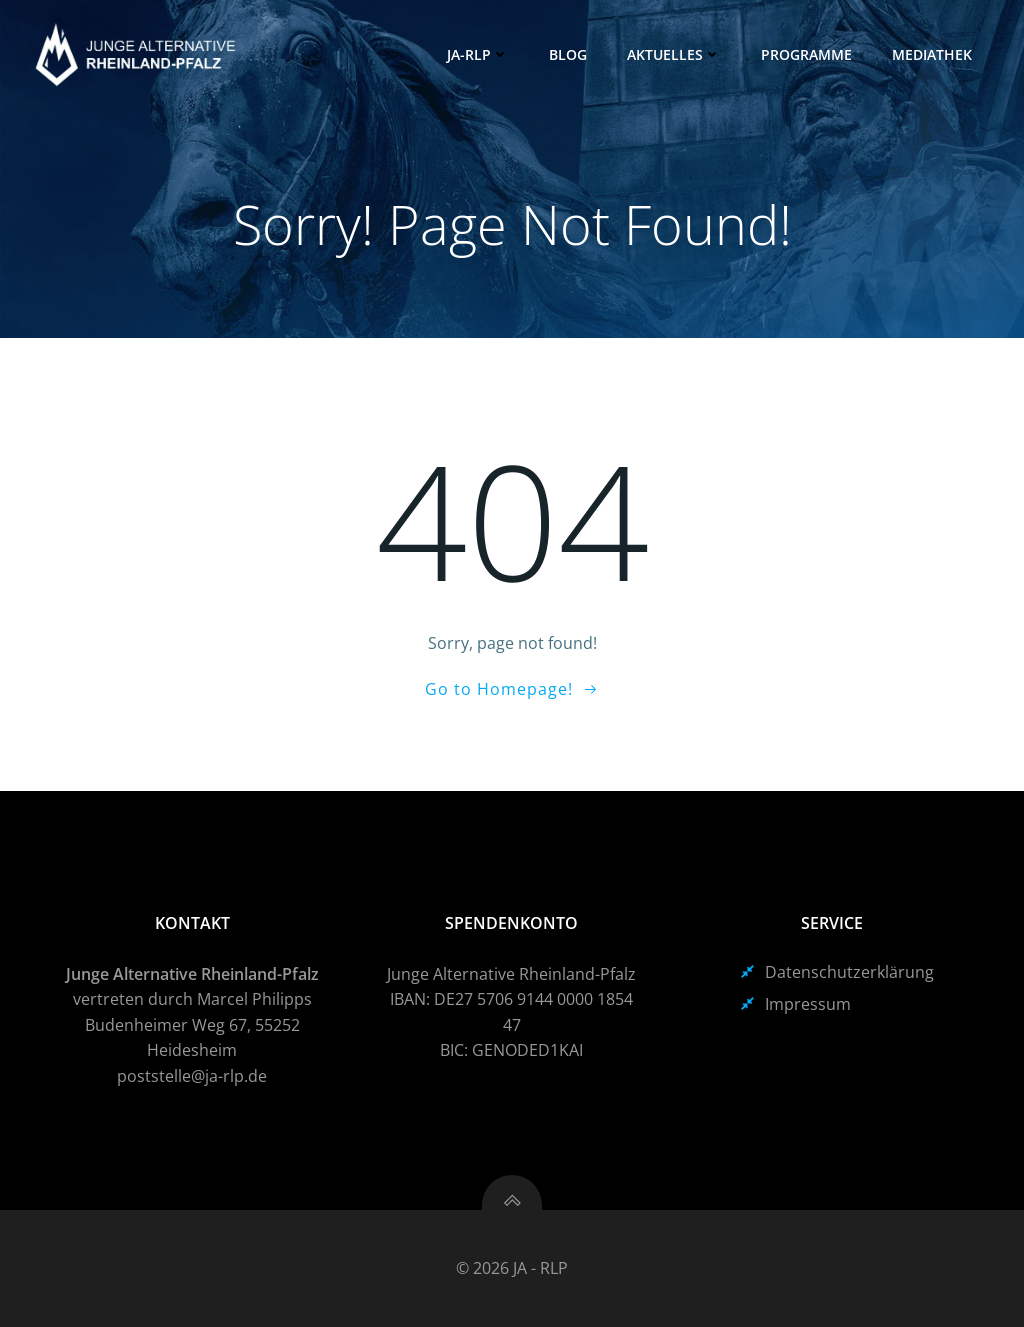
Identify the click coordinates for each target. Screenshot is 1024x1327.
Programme (806, 54)
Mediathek (932, 54)
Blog (568, 54)
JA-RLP (478, 54)
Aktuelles (674, 54)
